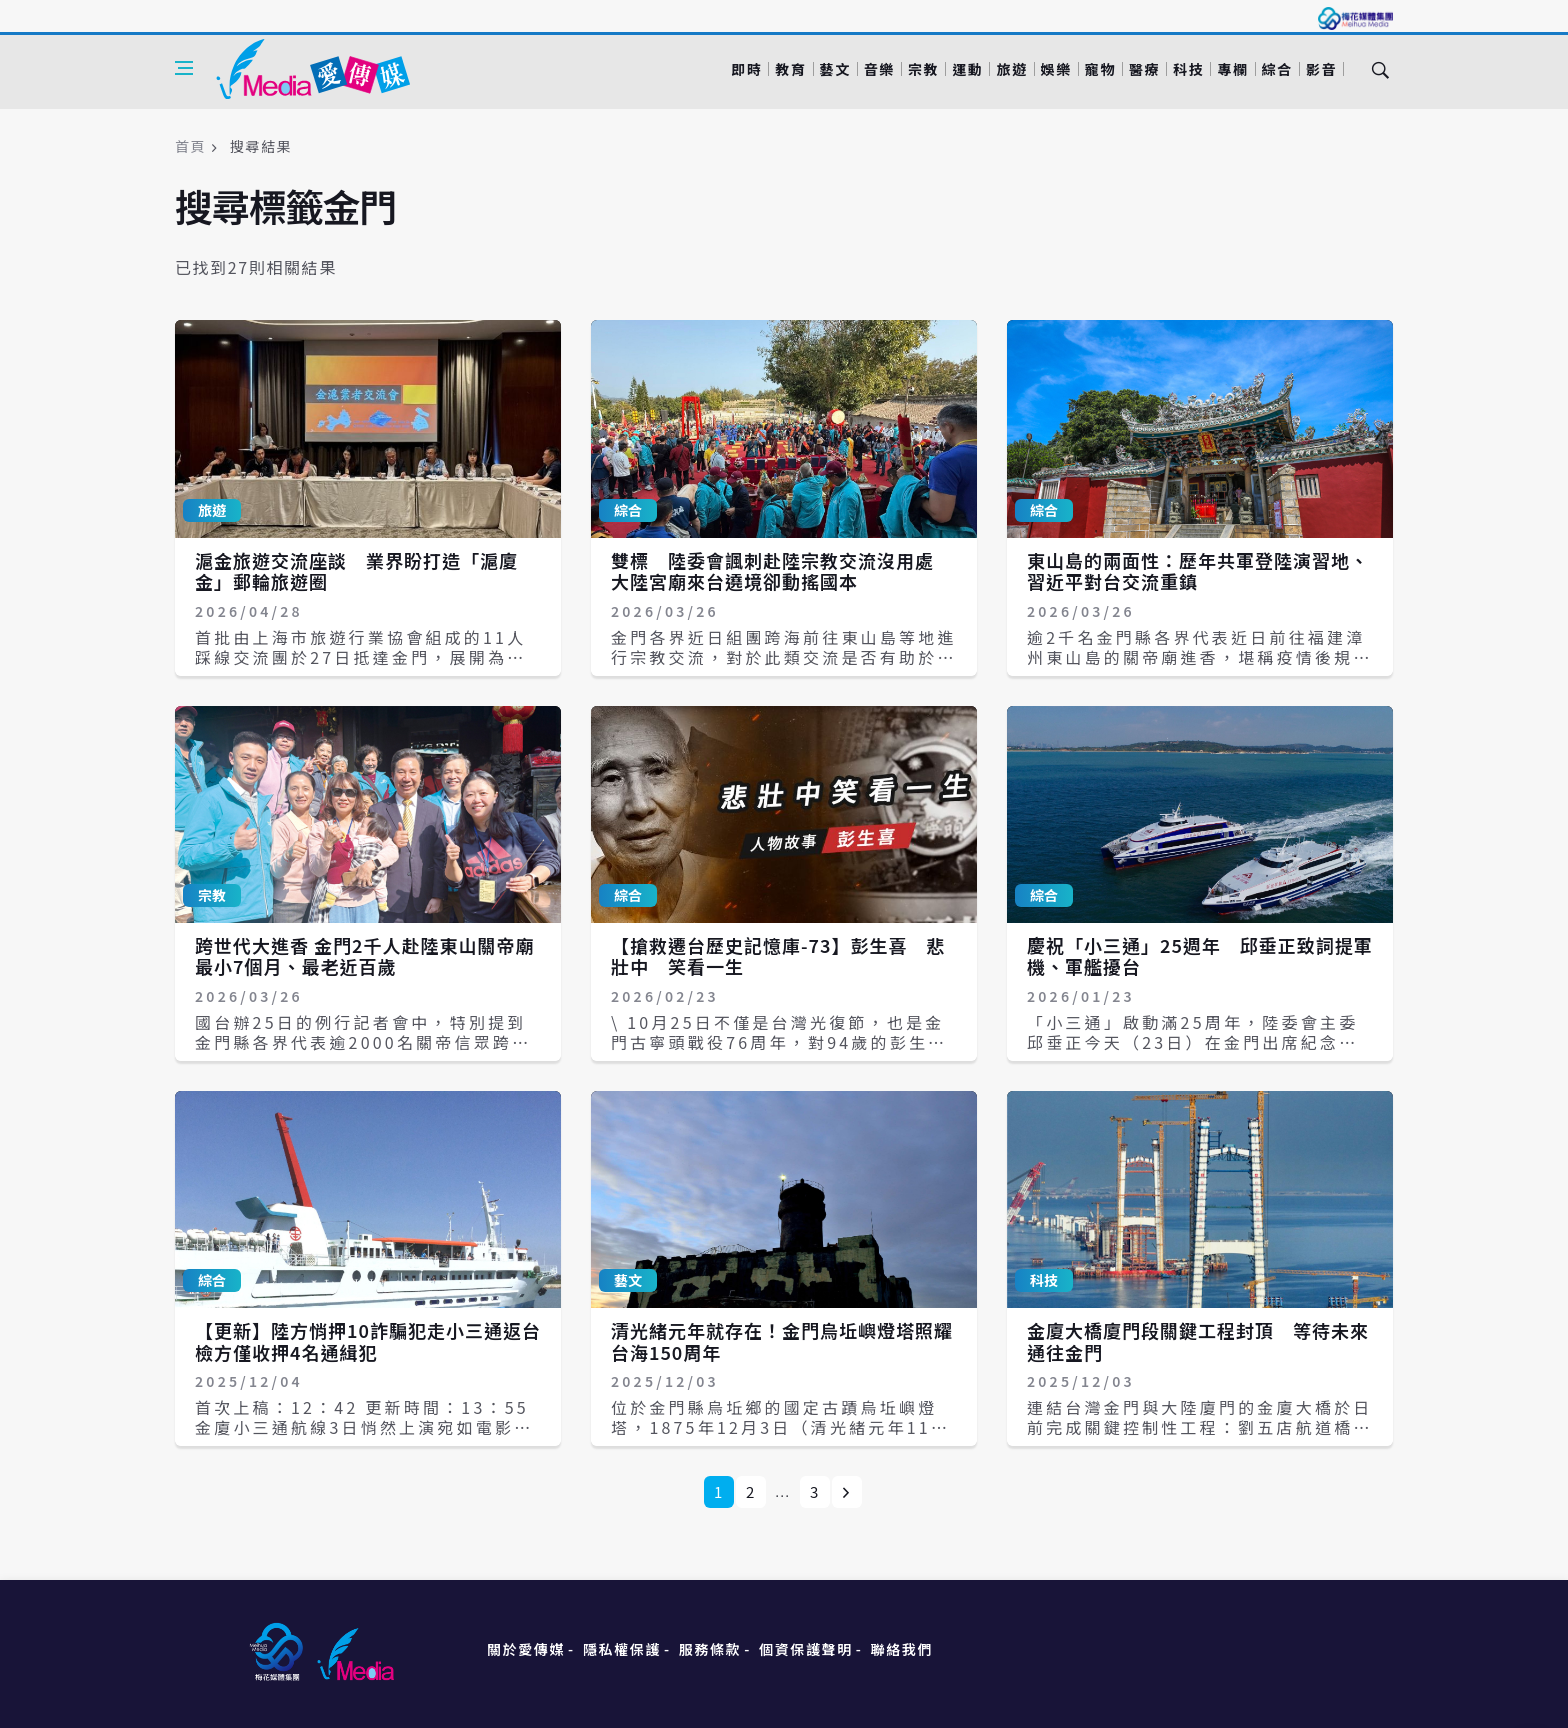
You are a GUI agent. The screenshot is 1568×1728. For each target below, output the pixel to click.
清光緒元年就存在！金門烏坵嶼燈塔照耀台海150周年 (782, 1341)
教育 (790, 69)
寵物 (1100, 69)
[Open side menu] (184, 68)
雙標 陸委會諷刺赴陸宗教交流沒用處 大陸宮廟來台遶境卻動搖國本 (782, 571)
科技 (1188, 69)
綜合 (1277, 69)
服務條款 (710, 1649)
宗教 (923, 69)
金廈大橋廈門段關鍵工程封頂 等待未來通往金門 (1198, 1341)
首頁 (190, 146)
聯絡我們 (902, 1649)
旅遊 (1011, 69)
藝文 (835, 69)
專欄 (1232, 69)
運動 (967, 69)
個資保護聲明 (806, 1649)
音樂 (879, 69)
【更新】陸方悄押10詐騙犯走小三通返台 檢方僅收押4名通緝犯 (377, 1341)
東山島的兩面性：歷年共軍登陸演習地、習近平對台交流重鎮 (1198, 571)
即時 (746, 69)
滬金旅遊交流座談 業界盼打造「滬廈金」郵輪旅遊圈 (356, 571)
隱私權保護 (622, 1649)
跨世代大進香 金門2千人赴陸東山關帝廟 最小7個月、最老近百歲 (374, 956)
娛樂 (1056, 69)
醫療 (1144, 69)
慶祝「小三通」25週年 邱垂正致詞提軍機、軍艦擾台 (1200, 956)
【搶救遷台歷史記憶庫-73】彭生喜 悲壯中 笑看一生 (778, 956)
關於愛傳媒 (526, 1649)
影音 (1321, 69)
